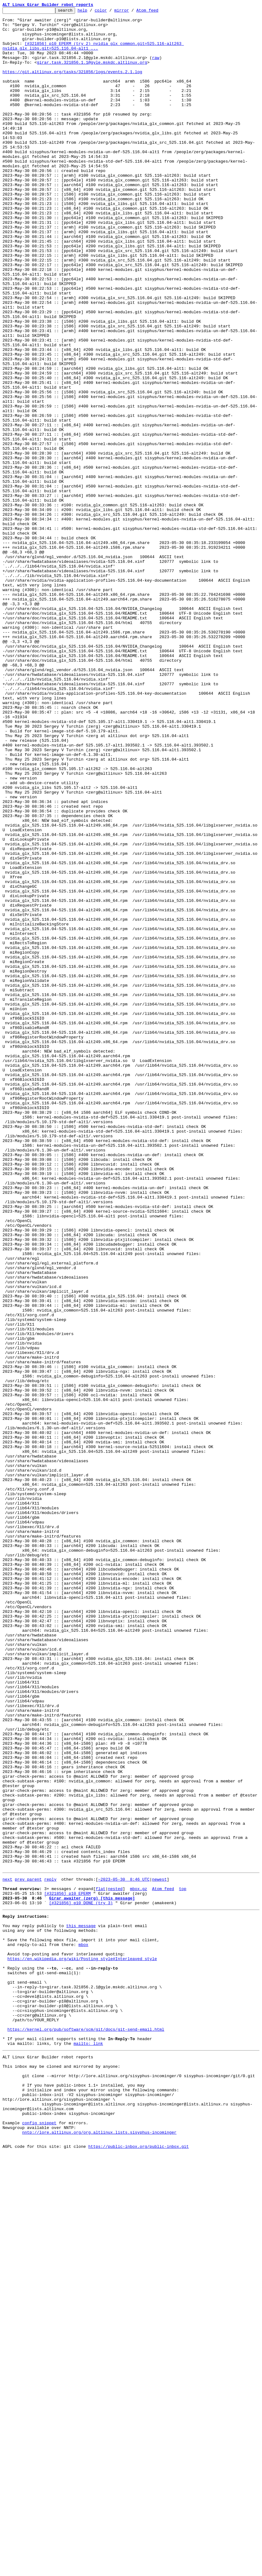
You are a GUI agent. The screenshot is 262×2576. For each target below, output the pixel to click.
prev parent (28, 2252)
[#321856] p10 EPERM (67, 2269)
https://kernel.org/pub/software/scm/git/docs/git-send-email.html (86, 2430)
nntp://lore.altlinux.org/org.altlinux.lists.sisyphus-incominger (99, 2552)
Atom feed (157, 12)
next (7, 2252)
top (182, 2263)
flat (100, 2263)
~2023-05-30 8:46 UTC (124, 2252)
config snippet (39, 2541)
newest (159, 2252)
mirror (131, 12)
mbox (83, 2328)
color (110, 12)
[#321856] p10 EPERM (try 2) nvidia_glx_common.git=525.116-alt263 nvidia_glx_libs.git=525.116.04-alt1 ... (93, 53)
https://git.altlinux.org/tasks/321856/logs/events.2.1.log (72, 85)
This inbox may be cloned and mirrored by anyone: (61, 2473)
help (92, 12)
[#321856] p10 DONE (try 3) (81, 2280)
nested (115, 2263)
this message (81, 2306)
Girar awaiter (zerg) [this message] (92, 2274)
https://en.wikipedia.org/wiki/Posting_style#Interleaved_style (82, 2345)
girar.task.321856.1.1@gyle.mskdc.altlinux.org (92, 73)
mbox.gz (138, 2263)
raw (155, 68)
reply (50, 2252)
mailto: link (88, 2447)
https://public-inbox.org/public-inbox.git (138, 2569)
